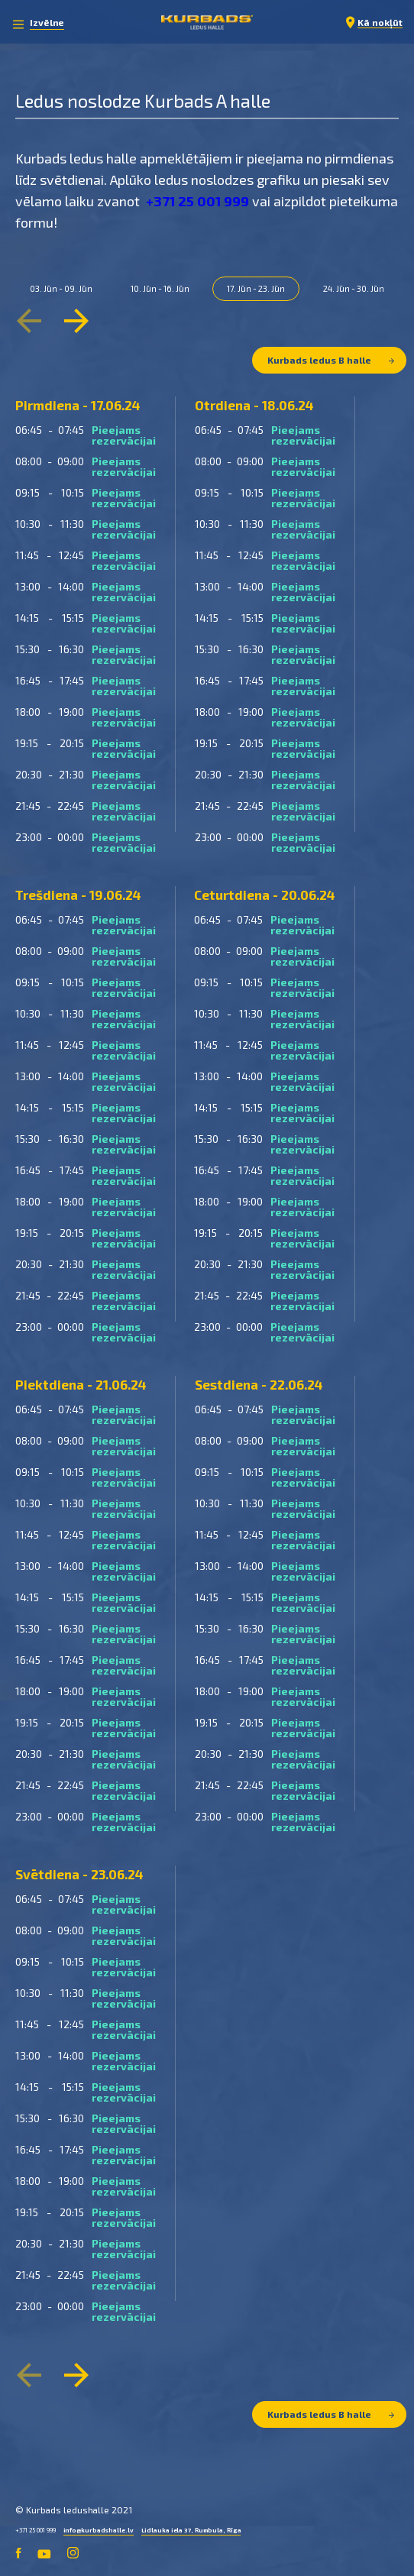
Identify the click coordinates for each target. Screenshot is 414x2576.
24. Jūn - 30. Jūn (353, 288)
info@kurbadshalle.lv (98, 2530)
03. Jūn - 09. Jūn (61, 288)
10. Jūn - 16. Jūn (160, 288)
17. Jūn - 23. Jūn (256, 288)
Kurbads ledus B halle (330, 359)
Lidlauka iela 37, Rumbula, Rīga (191, 2530)
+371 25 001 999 (197, 201)
